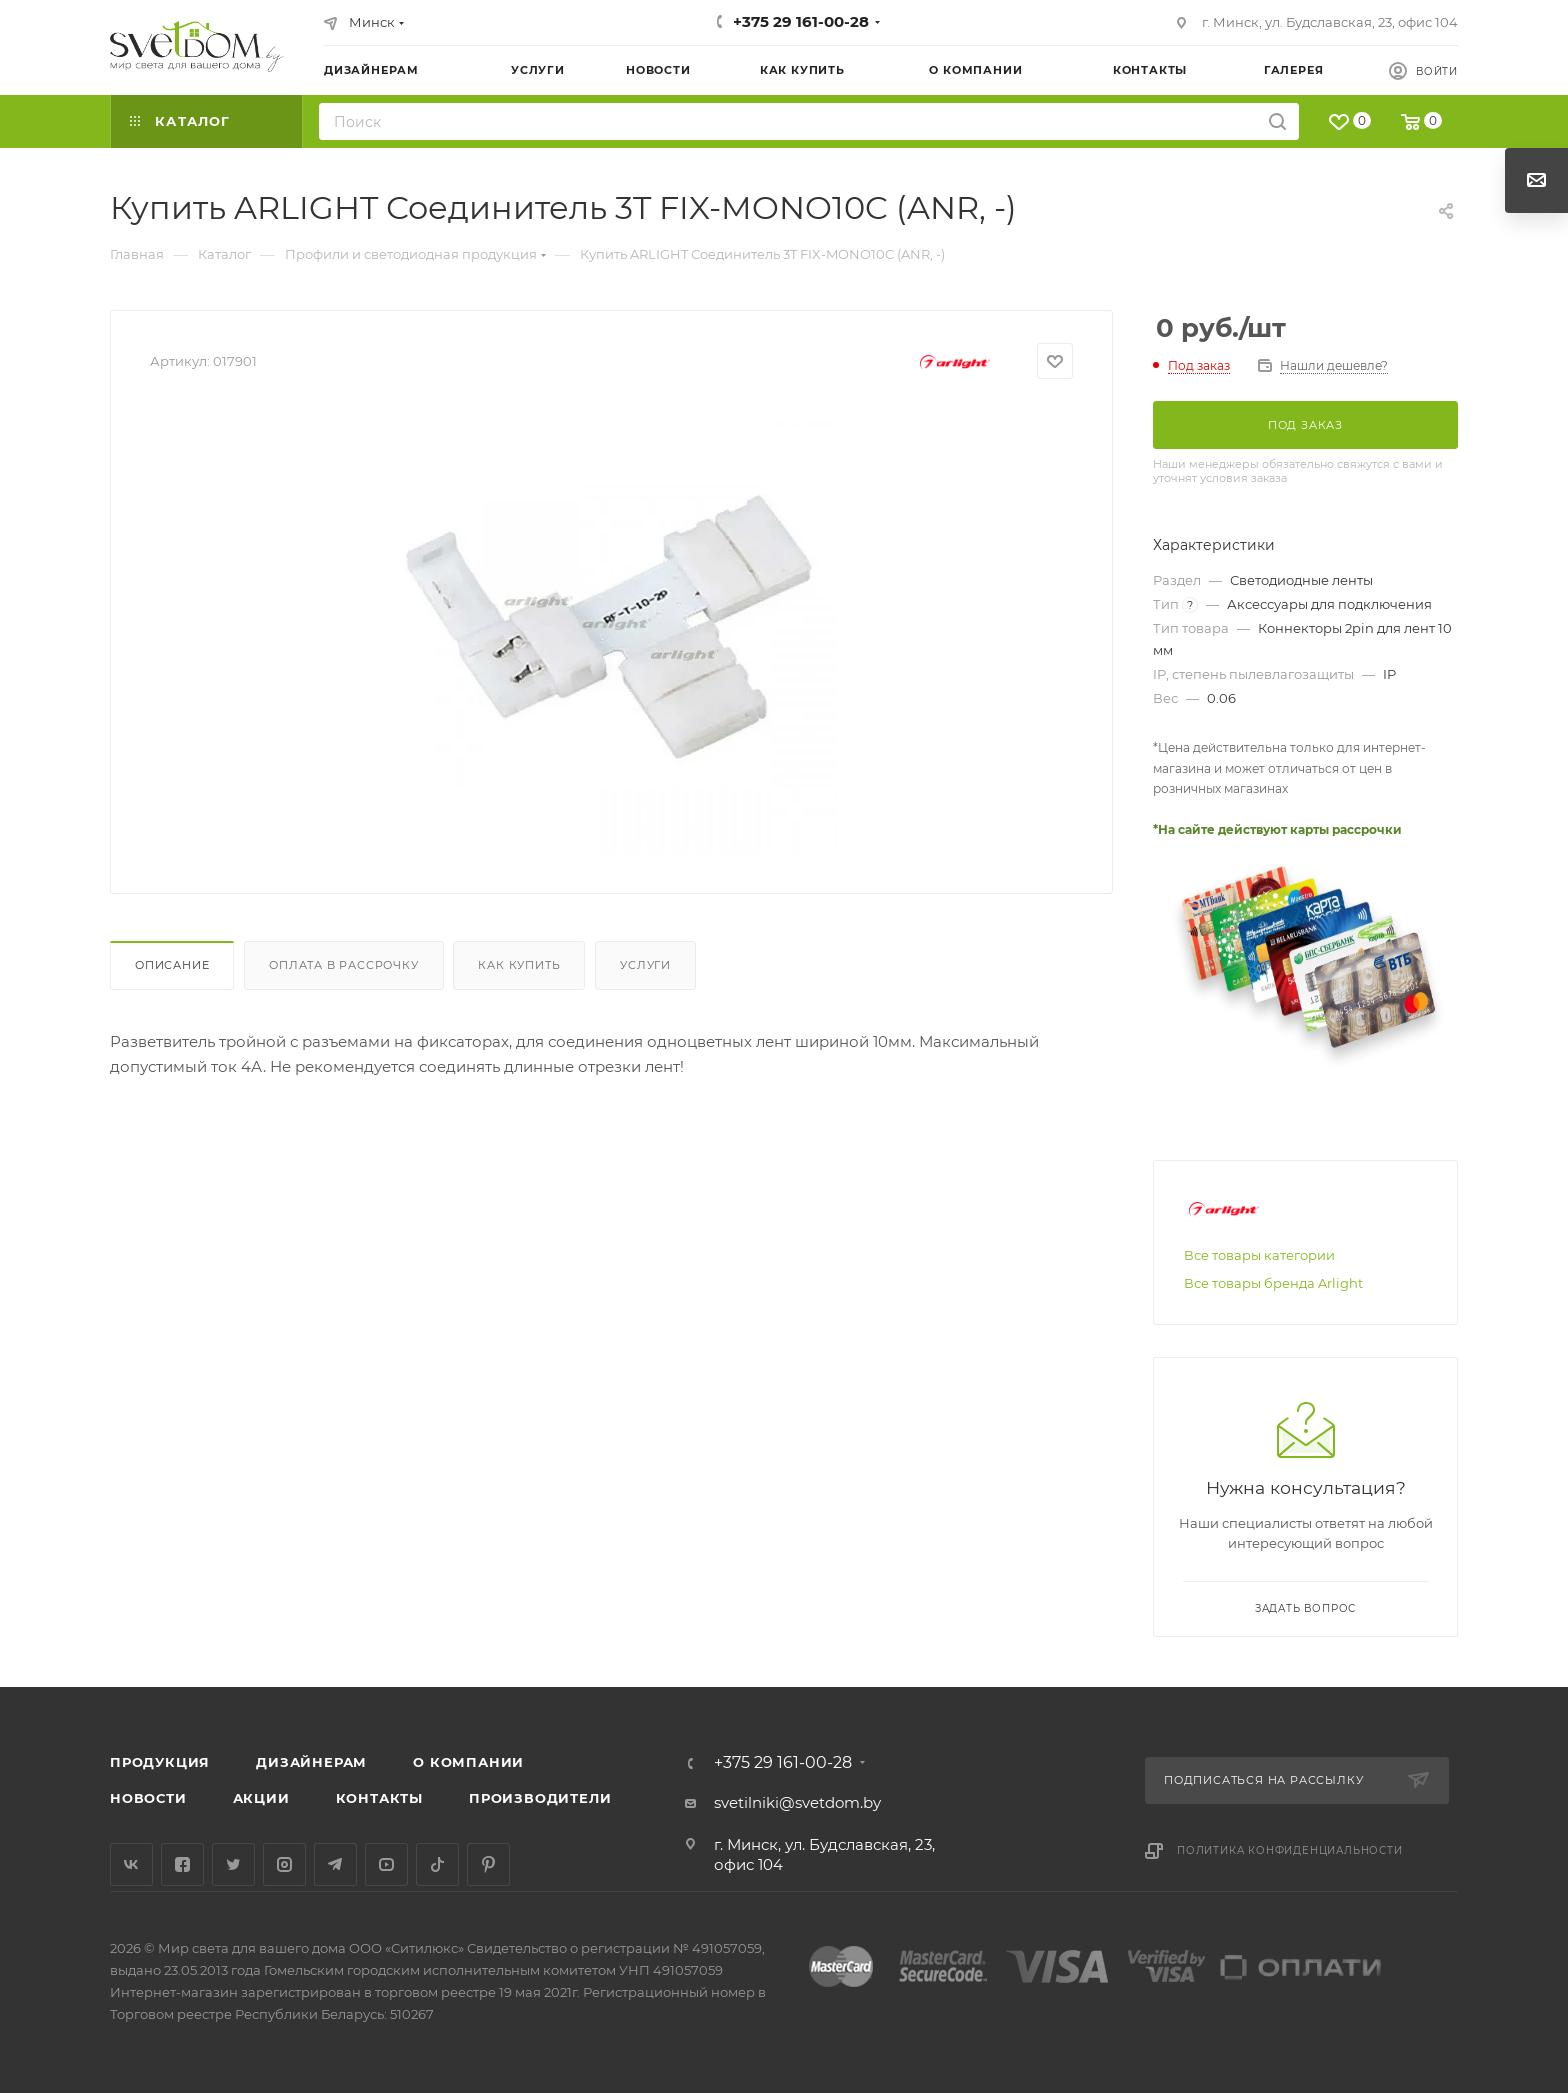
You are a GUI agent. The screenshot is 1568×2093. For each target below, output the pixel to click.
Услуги (645, 965)
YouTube (386, 1864)
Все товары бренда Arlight (1273, 1283)
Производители (540, 1798)
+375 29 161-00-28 (801, 21)
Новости (148, 1798)
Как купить (519, 965)
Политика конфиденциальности (1290, 1850)
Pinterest (488, 1864)
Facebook (182, 1864)
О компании (468, 1762)
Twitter (233, 1864)
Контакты (379, 1798)
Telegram (335, 1864)
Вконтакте (131, 1864)
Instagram (284, 1864)
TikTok (437, 1864)
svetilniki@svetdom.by (797, 1802)
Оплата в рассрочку (343, 965)
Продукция (160, 1762)
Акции (261, 1798)
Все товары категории (1259, 1255)
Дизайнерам (311, 1762)
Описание (172, 965)
